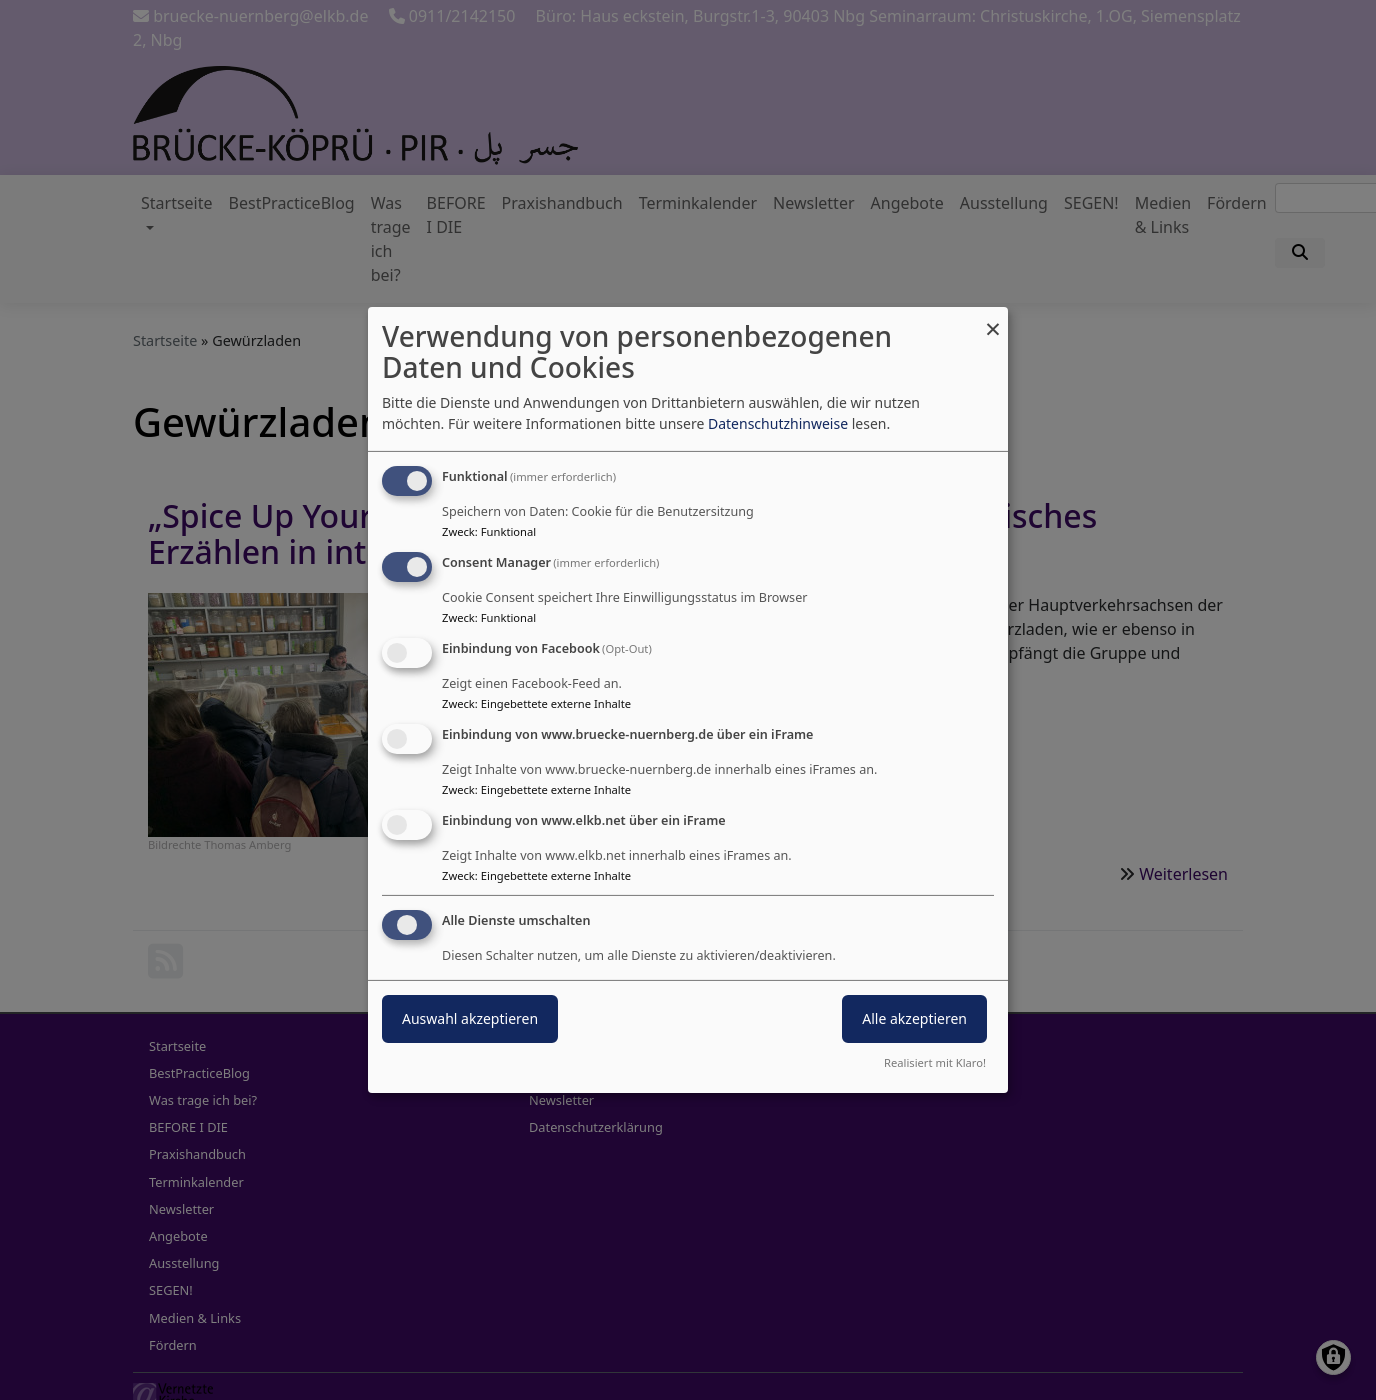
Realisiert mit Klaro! (935, 1062)
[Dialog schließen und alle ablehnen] (993, 319)
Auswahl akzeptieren (470, 1018)
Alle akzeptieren (914, 1018)
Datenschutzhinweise (778, 423)
